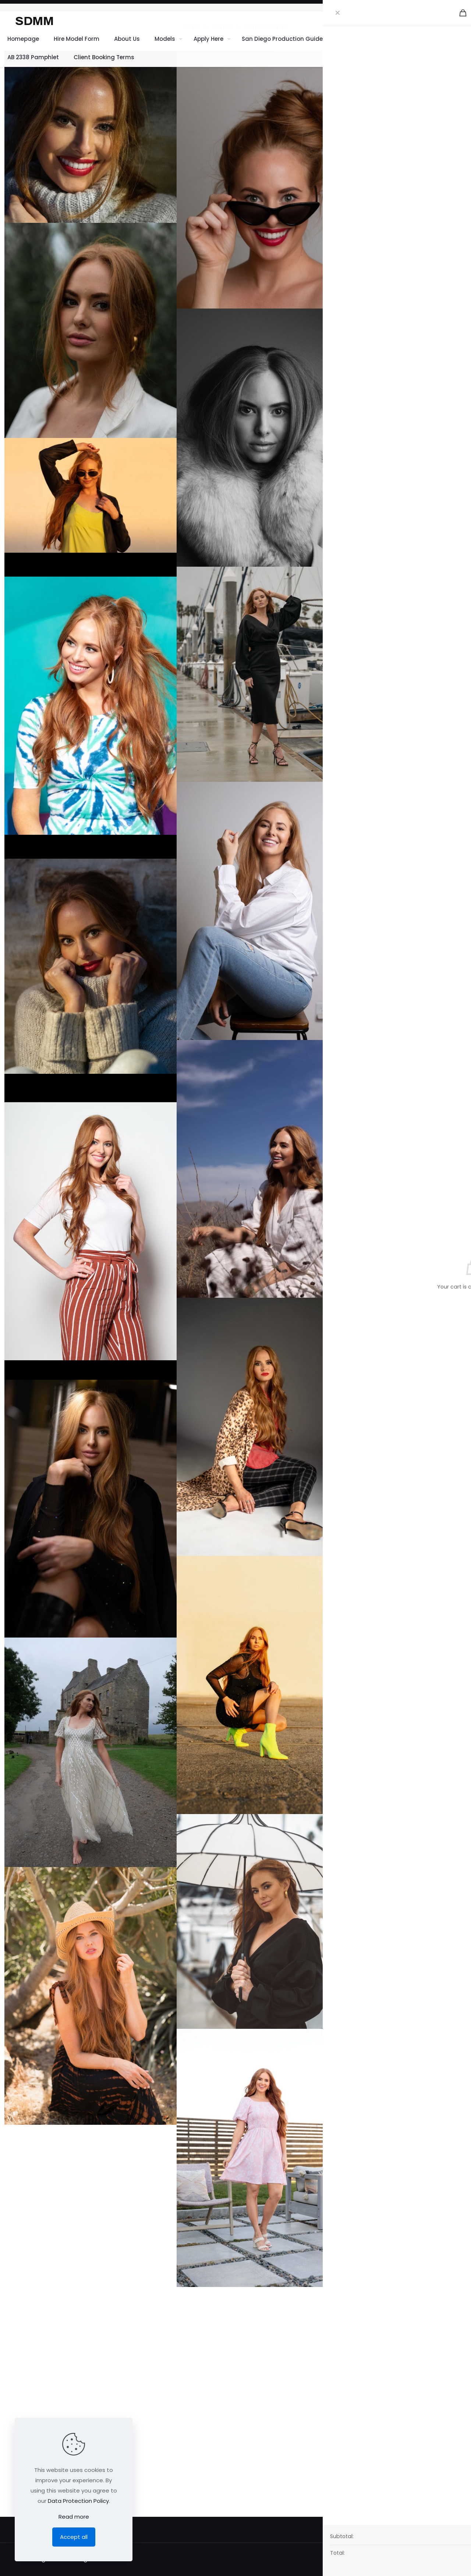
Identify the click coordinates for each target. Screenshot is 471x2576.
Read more (74, 2516)
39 (463, 166)
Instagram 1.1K (399, 223)
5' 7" (462, 152)
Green (458, 137)
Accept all (74, 2537)
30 (463, 194)
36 (463, 109)
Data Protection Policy (78, 2501)
